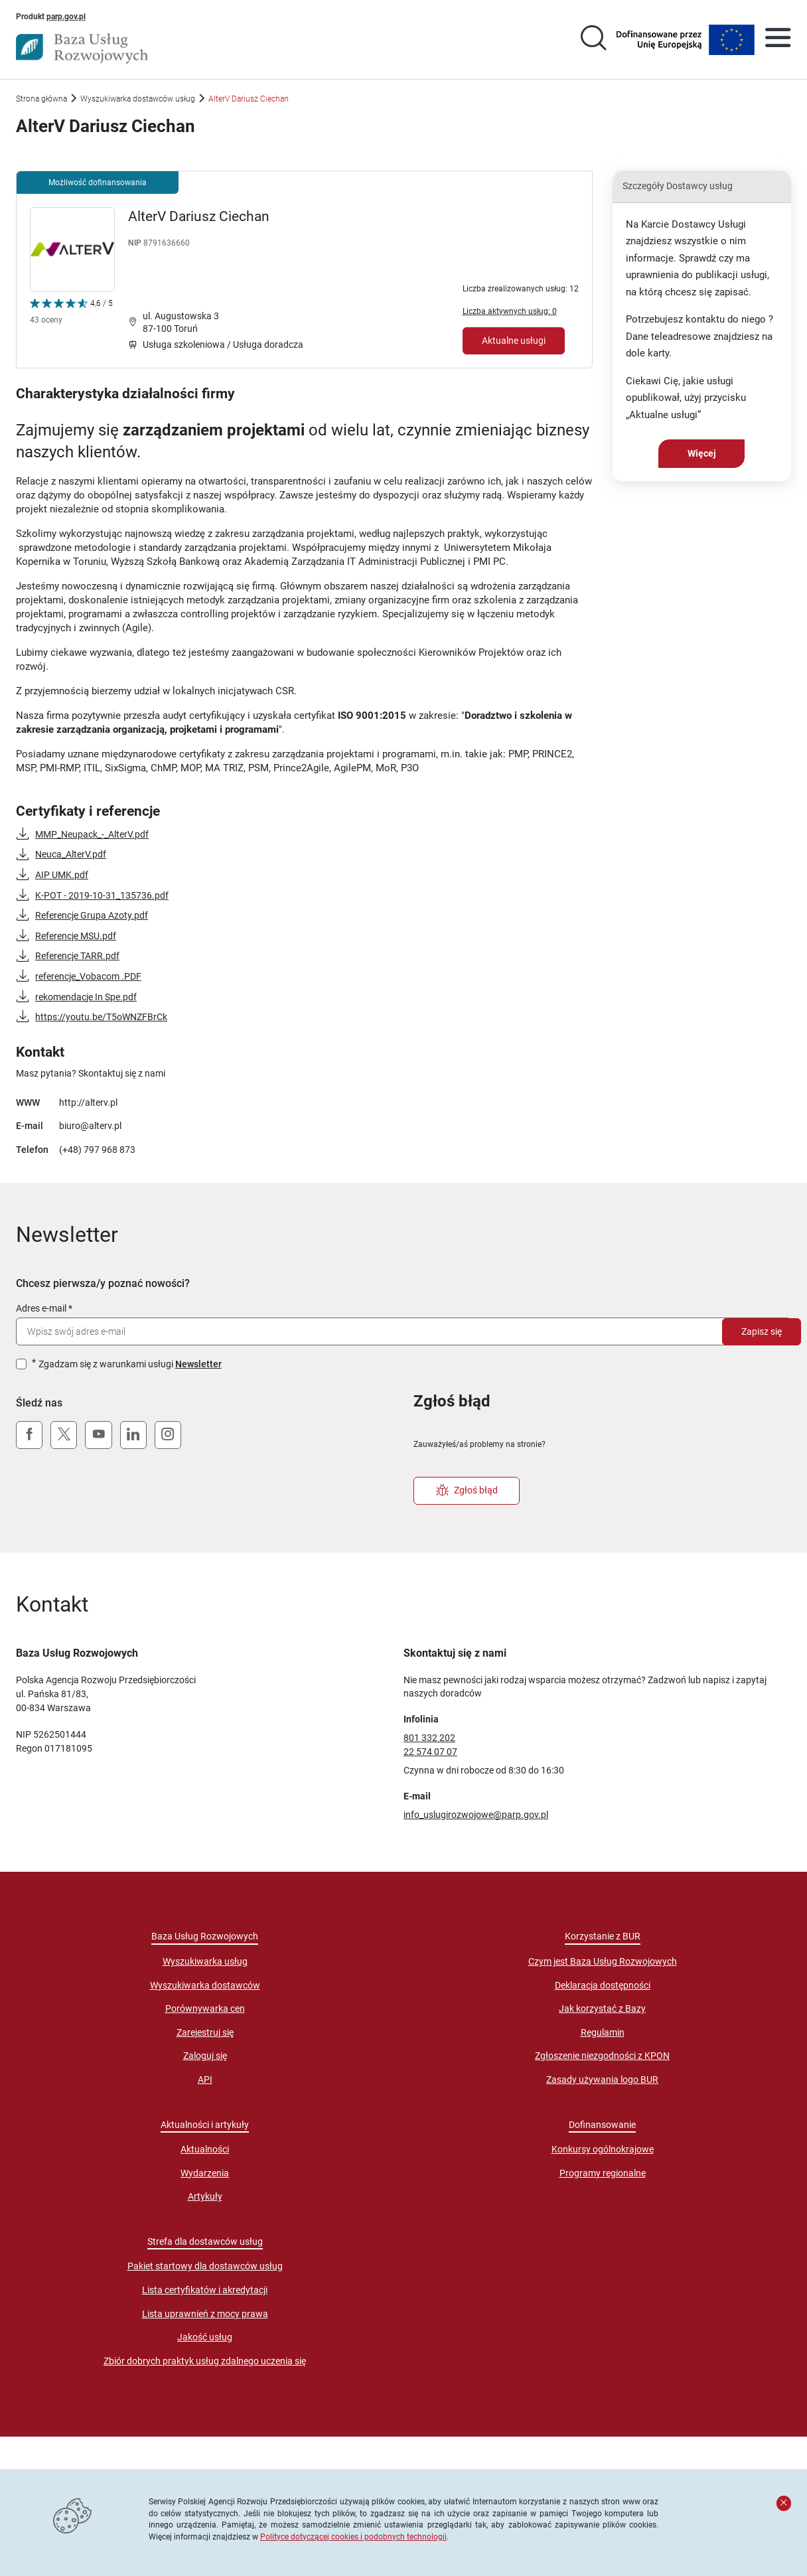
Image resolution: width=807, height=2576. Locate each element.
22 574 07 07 (430, 1751)
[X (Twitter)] (63, 1435)
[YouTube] (98, 1435)
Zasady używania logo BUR (602, 2079)
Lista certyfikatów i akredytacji (204, 2290)
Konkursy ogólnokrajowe (602, 2149)
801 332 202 (429, 1737)
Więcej (702, 453)
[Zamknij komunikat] (783, 2503)
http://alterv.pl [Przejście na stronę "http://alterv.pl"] (88, 1102)
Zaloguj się (205, 2055)
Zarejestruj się (205, 2032)
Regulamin (602, 2032)
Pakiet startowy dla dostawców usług (205, 2266)
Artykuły (205, 2196)
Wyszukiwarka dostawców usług (137, 99)
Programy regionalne (602, 2173)
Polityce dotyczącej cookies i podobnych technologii (353, 2536)
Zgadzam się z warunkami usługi (130, 1364)
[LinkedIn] (133, 1435)
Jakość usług (204, 2337)
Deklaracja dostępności (602, 1985)
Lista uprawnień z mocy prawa (205, 2314)
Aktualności (205, 2149)
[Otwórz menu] (777, 39)
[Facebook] (29, 1435)
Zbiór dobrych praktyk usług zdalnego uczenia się (205, 2361)
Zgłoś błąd (467, 1490)
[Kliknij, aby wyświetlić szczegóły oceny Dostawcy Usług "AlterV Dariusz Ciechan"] (71, 314)
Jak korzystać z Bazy (602, 2008)
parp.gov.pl (66, 16)
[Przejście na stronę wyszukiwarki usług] (593, 39)
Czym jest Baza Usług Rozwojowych (602, 1961)
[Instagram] (168, 1435)
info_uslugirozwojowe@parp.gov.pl (476, 1814)
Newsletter (198, 1364)
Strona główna (41, 99)
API (205, 2079)
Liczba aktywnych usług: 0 (510, 311)
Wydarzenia (205, 2173)
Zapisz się (761, 1331)
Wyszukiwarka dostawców (205, 1985)
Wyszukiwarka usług (205, 1961)
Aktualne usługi (514, 340)
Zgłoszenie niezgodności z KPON (602, 2055)
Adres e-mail (41, 1308)
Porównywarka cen (205, 2008)
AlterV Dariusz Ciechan (198, 216)
